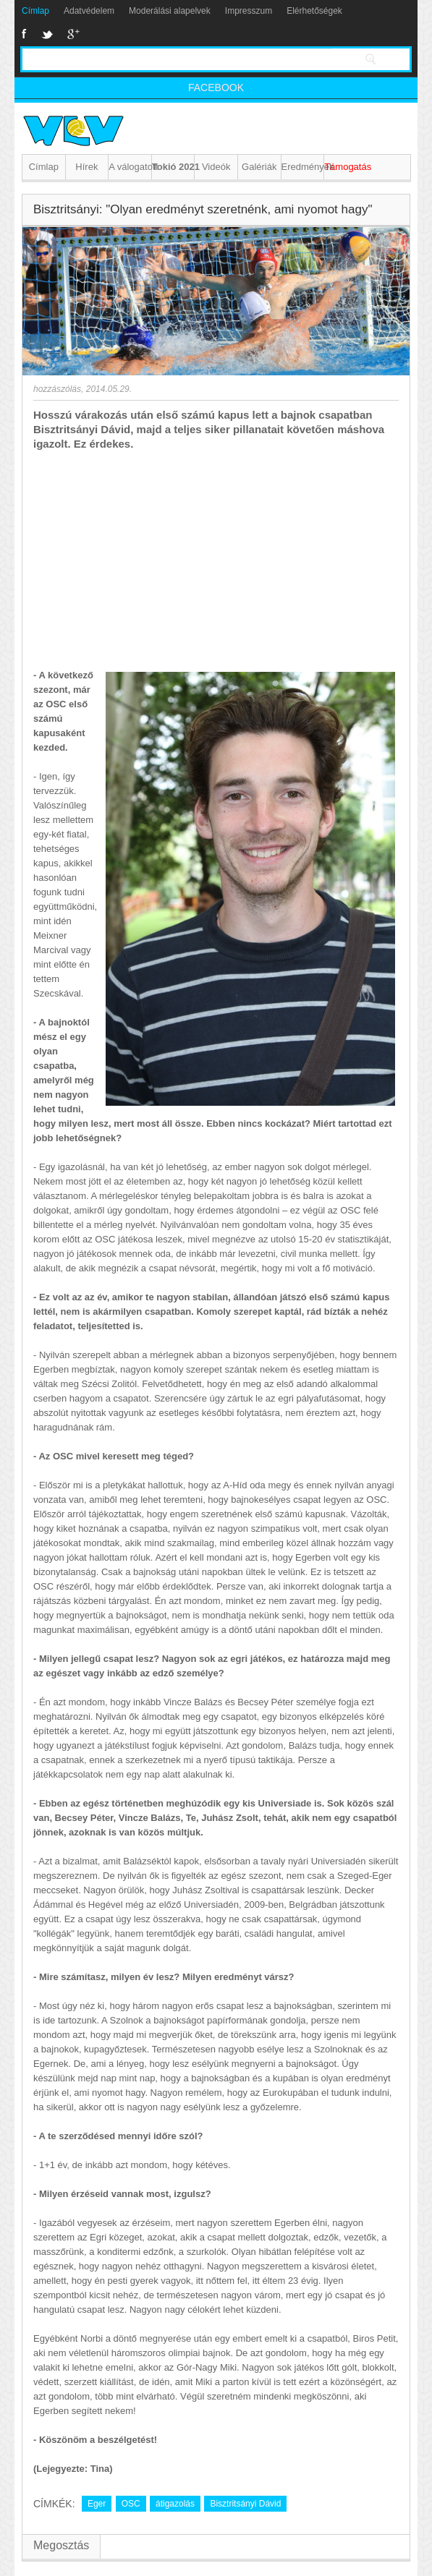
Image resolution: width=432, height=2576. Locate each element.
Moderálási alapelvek (170, 11)
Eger (97, 2504)
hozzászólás (57, 389)
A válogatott (130, 166)
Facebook (24, 34)
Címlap (35, 11)
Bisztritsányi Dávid (245, 2504)
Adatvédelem (89, 11)
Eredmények (302, 166)
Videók (216, 166)
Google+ (73, 34)
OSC (131, 2504)
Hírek (86, 166)
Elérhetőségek (314, 11)
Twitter (47, 34)
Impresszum (248, 11)
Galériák (259, 166)
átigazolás (175, 2504)
